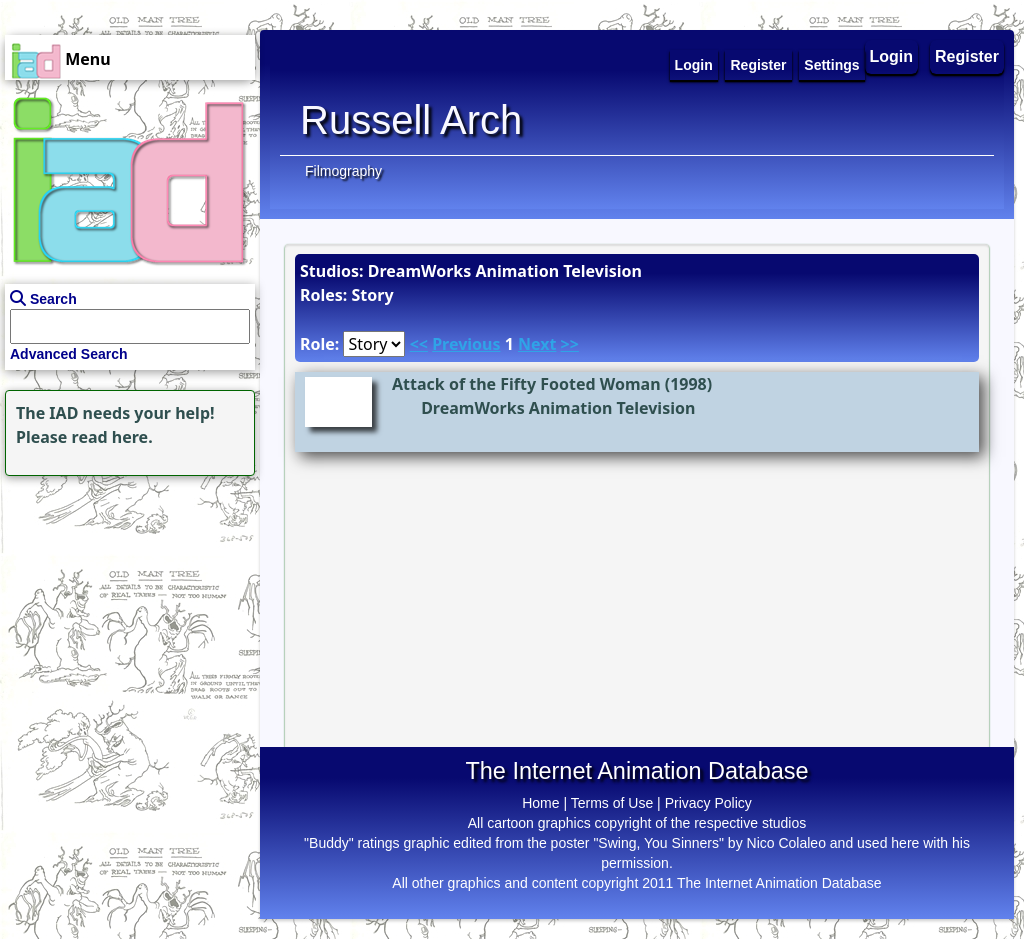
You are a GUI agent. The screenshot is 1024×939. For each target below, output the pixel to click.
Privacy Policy (708, 803)
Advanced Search (69, 354)
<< (419, 344)
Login (892, 56)
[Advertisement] (125, 606)
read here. (112, 437)
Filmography (343, 171)
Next (537, 344)
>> (570, 344)
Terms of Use (612, 803)
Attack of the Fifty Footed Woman (526, 384)
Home (540, 803)
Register (967, 56)
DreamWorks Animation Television (558, 408)
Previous (466, 344)
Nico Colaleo (786, 843)
